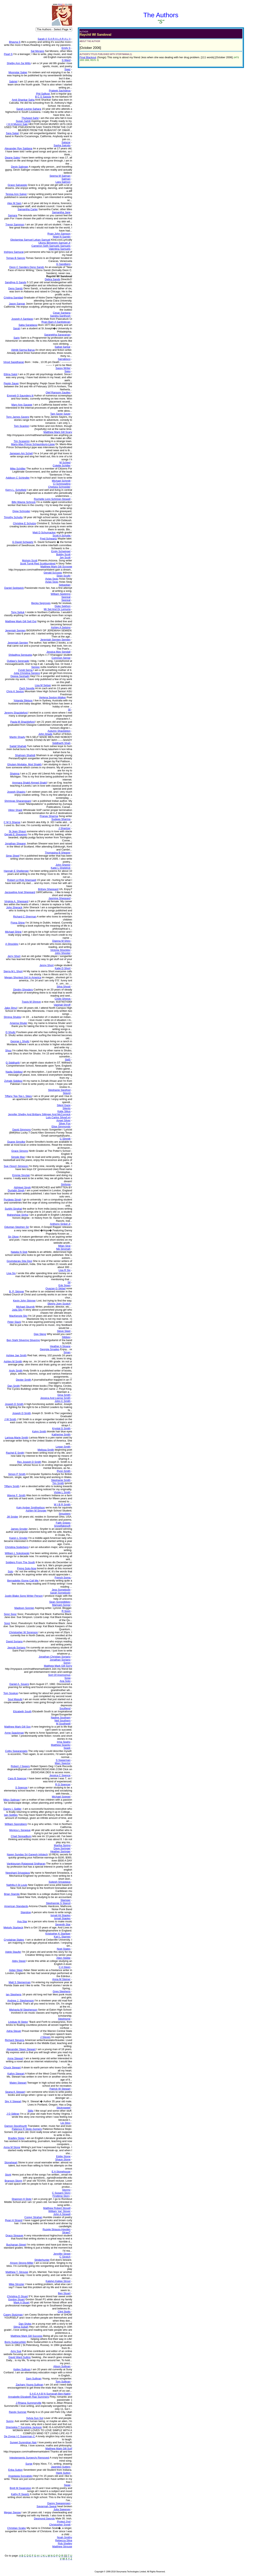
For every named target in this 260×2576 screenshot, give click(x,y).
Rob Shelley (65, 2543)
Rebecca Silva (63, 2540)
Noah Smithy (64, 2537)
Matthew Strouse (62, 2546)
